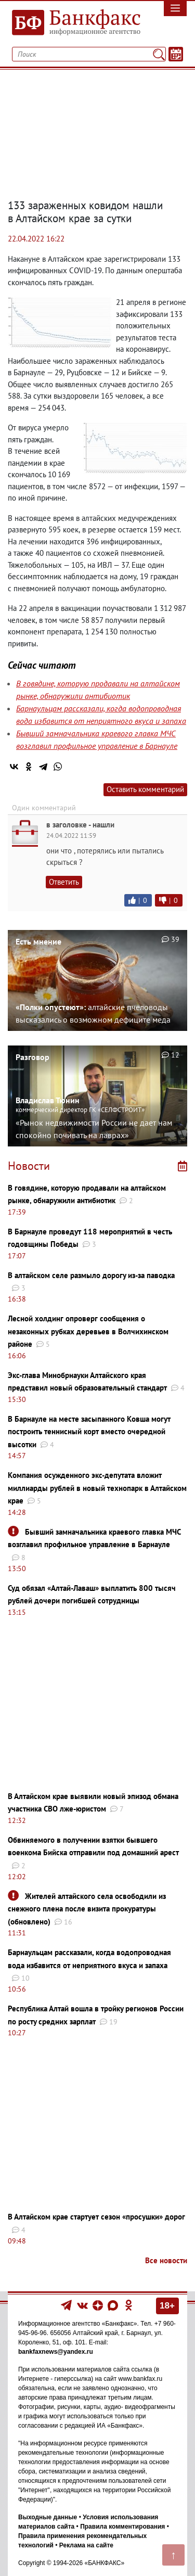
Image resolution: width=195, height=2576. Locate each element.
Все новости (166, 2260)
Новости (29, 1165)
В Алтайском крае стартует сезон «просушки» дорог (96, 2217)
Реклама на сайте (86, 2545)
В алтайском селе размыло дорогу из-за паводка (91, 1275)
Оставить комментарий (145, 789)
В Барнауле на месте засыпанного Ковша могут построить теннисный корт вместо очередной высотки (89, 1431)
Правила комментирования (122, 2526)
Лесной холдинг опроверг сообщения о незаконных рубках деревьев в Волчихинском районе (88, 1331)
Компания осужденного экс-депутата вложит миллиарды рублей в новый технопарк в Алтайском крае (97, 1488)
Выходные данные (47, 2517)
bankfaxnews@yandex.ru (55, 2351)
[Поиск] (158, 54)
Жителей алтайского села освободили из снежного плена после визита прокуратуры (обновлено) (87, 1909)
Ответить (64, 882)
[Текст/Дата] (175, 54)
